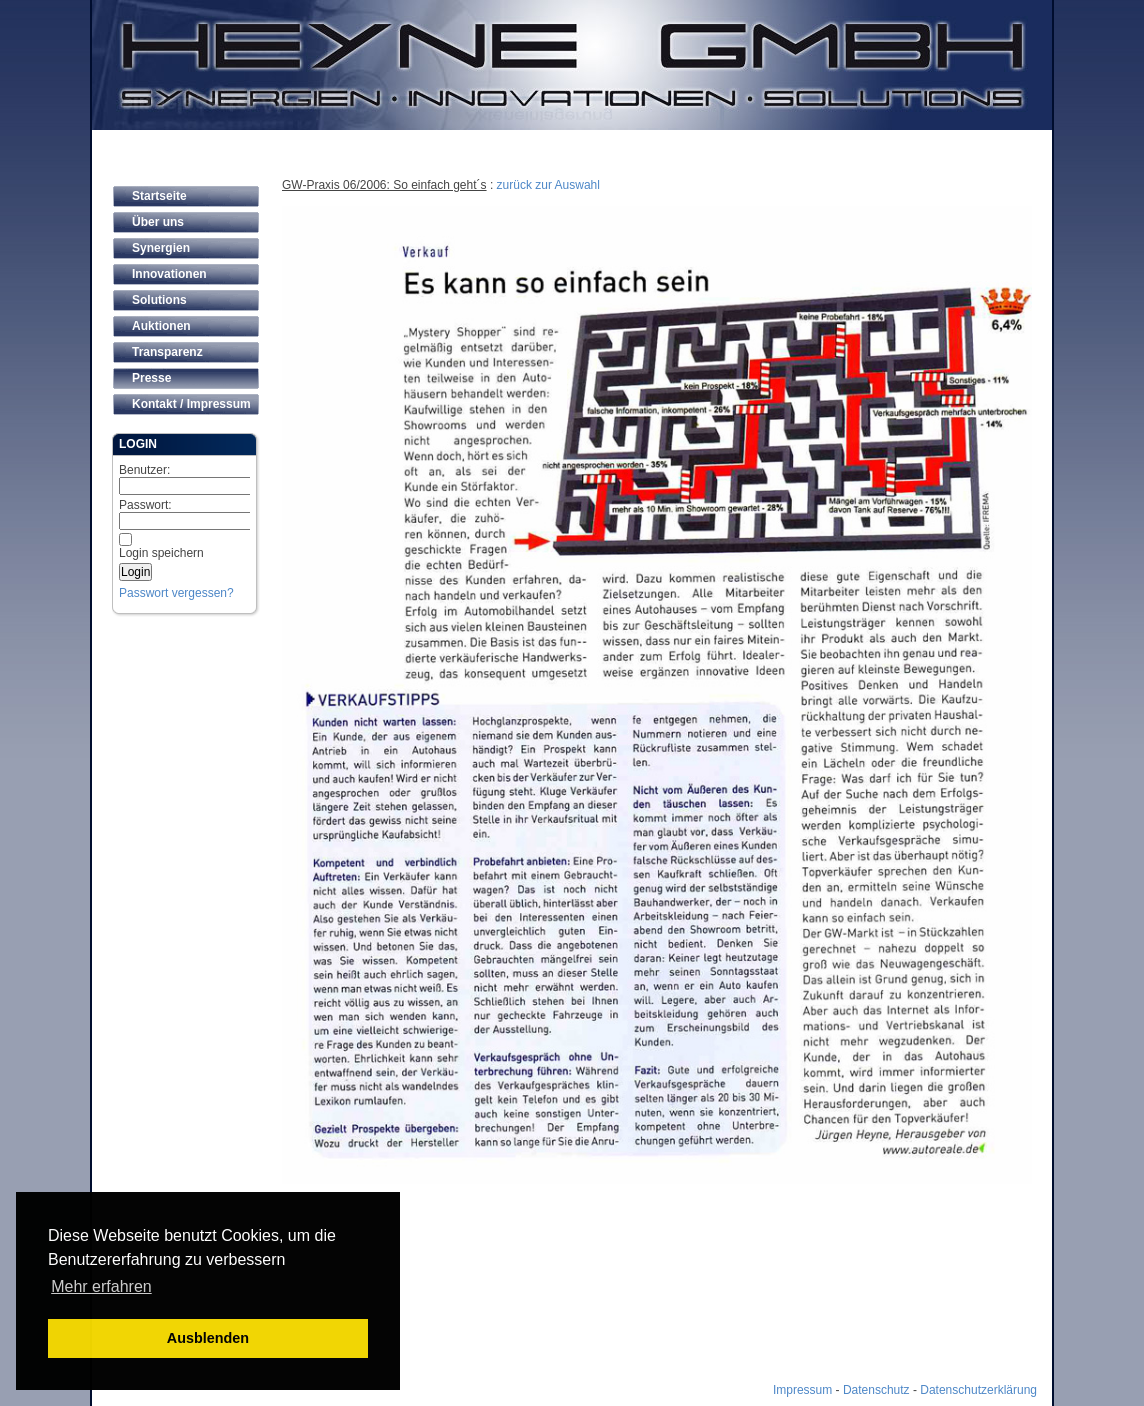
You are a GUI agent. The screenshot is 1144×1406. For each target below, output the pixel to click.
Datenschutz (876, 1390)
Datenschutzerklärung (978, 1390)
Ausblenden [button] (208, 1338)
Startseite (159, 196)
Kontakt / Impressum (191, 404)
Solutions (159, 300)
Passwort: (196, 514)
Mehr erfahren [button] (101, 1286)
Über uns (158, 222)
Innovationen (169, 274)
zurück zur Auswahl (548, 185)
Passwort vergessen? (176, 593)
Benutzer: (196, 479)
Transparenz (167, 352)
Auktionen (161, 326)
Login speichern (161, 553)
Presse (151, 378)
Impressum (802, 1390)
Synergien (161, 248)
